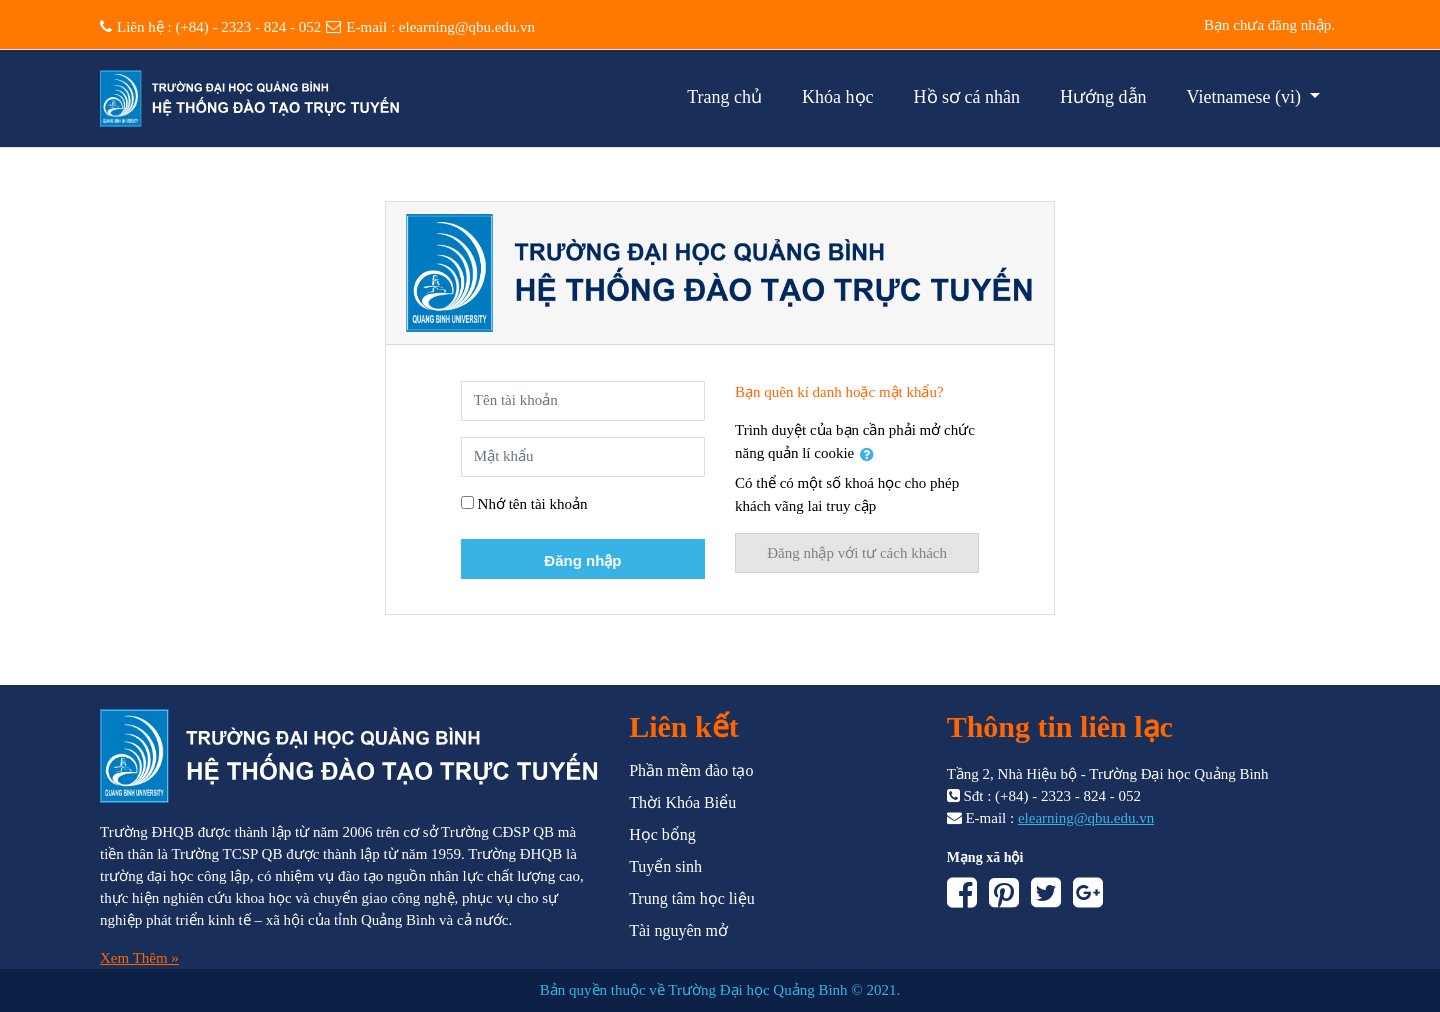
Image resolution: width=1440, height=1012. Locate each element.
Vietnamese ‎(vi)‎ (1246, 97)
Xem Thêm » (139, 958)
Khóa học (837, 97)
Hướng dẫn (1103, 97)
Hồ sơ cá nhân (967, 97)
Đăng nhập (582, 560)
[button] (871, 454)
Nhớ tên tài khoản (533, 504)
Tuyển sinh (665, 866)
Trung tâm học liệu (692, 898)
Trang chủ (724, 97)
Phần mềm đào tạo (691, 770)
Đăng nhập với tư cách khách (857, 553)
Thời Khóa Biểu (682, 802)
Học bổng (662, 834)
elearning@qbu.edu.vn (467, 27)
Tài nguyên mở (678, 930)
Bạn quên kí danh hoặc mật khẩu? (839, 392)
